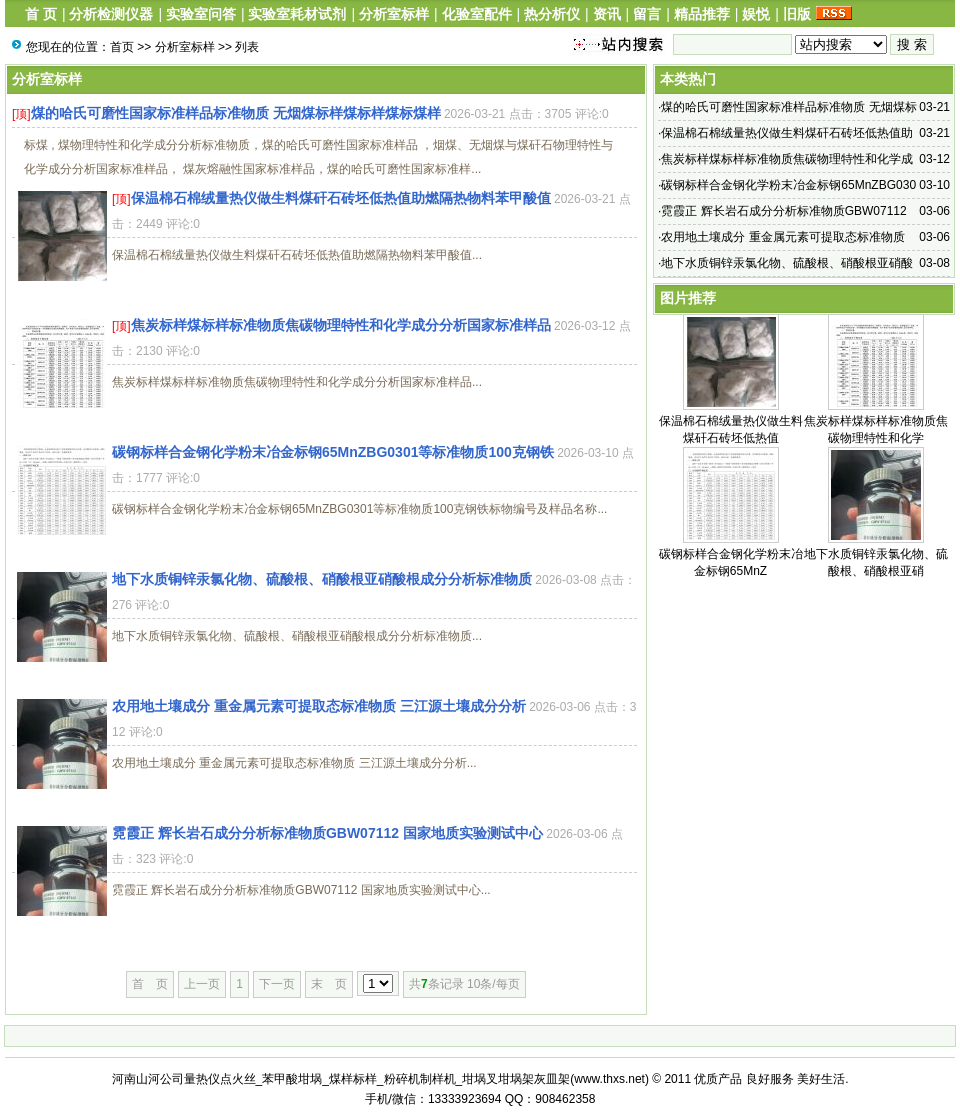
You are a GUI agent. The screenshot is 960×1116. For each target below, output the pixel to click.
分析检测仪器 (111, 14)
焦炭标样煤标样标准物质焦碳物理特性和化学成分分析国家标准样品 (341, 325)
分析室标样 (394, 14)
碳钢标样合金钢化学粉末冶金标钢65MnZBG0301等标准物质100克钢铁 (333, 452)
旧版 (797, 14)
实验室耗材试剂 (297, 14)
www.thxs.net (609, 1079)
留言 (647, 14)
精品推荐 (702, 14)
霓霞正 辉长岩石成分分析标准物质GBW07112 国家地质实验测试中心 (327, 833)
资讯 (607, 14)
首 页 (41, 14)
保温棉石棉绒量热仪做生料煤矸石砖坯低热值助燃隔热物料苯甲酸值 (341, 198)
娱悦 (756, 14)
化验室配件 (477, 14)
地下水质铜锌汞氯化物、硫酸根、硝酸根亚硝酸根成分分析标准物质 (322, 579)
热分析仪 (552, 14)
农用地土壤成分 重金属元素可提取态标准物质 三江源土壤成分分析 (319, 706)
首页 (122, 47)
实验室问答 (201, 14)
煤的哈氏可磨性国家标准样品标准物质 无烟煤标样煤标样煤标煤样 (236, 113)
